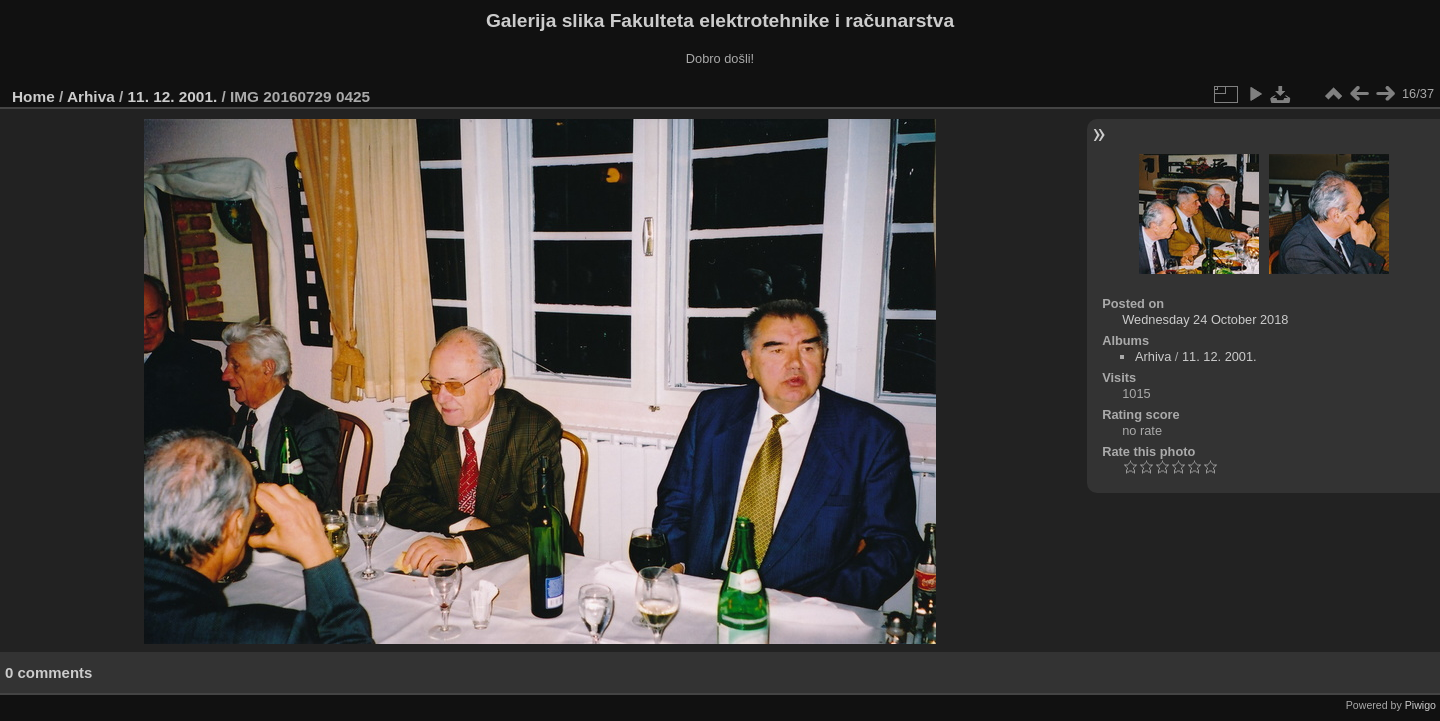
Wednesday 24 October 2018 (1205, 319)
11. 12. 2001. (173, 96)
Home (33, 96)
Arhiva (91, 96)
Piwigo (1420, 705)
